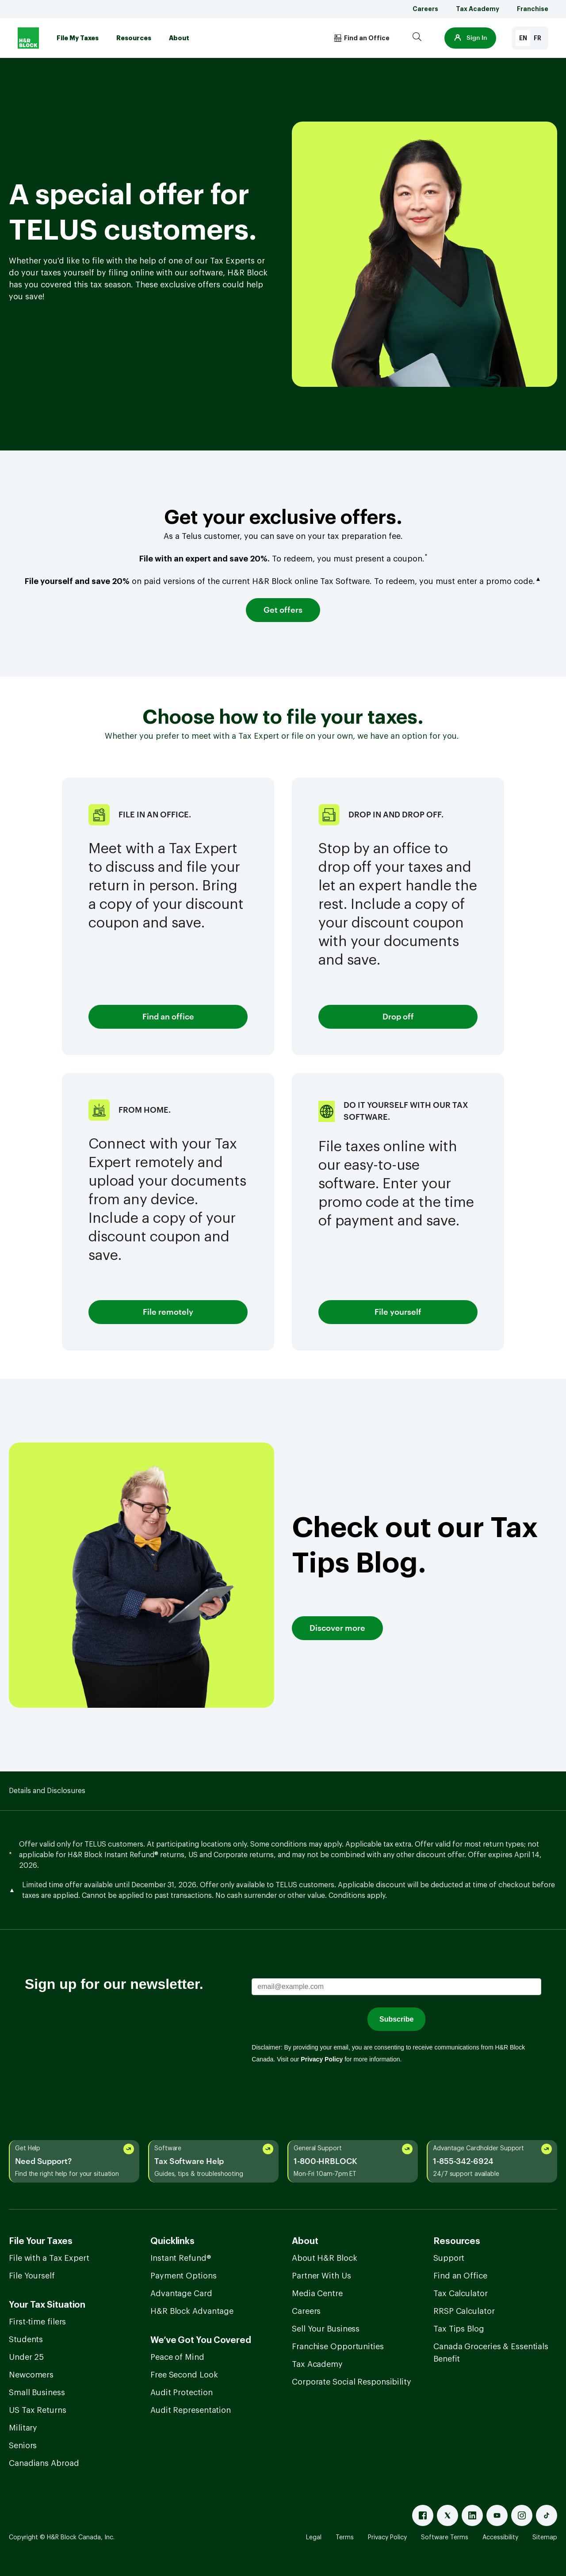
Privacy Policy (387, 2537)
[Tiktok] (546, 2515)
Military (23, 2428)
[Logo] (28, 38)
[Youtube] (497, 2515)
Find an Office (460, 2276)
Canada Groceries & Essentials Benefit (490, 2353)
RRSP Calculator (464, 2311)
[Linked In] (472, 2515)
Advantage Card (181, 2293)
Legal (313, 2537)
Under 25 (26, 2357)
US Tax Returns (37, 2410)
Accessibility (500, 2537)
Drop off (398, 1017)
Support (448, 2258)
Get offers (283, 610)
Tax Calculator (460, 2293)
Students (26, 2339)
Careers (425, 9)
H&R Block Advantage (191, 2311)
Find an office (168, 1017)
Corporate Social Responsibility (351, 2382)
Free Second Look (184, 2375)
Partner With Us (321, 2276)
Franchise (532, 9)
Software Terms (444, 2537)
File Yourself (32, 2276)
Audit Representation (190, 2410)
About (179, 38)
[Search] (416, 38)
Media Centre (317, 2293)
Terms (345, 2537)
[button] (470, 38)
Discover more (337, 1628)
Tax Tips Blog (458, 2329)
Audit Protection (181, 2393)
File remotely (168, 1312)
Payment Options (183, 2276)
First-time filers (37, 2322)
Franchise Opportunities (338, 2347)
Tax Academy (477, 9)
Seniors (23, 2446)
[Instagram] (521, 2515)
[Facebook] (422, 2515)
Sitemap (544, 2537)
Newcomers (31, 2375)
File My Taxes (78, 38)
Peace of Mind (177, 2357)
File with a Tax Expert (49, 2258)
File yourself (398, 1312)
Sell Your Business (325, 2329)
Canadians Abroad (44, 2463)
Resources (133, 38)
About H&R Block (324, 2258)
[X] (447, 2515)
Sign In (470, 38)
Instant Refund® (180, 2258)
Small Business (37, 2393)
